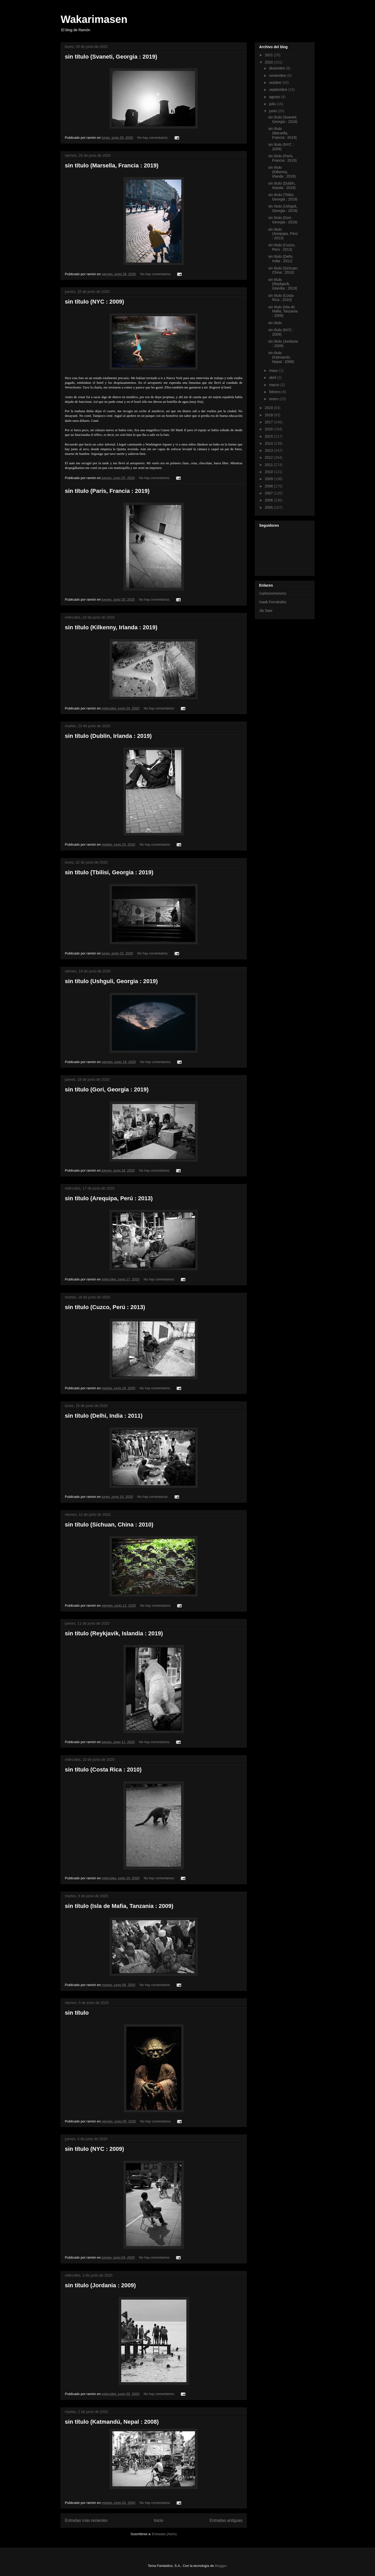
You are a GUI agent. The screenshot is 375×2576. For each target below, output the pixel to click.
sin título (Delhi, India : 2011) (103, 1415)
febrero (275, 392)
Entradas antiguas (226, 2520)
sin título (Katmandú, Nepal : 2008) (112, 2421)
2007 (269, 493)
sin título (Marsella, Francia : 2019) (111, 165)
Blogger (220, 2566)
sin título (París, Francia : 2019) (107, 491)
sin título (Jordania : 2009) (100, 2285)
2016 (269, 429)
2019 (269, 408)
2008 (269, 486)
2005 (269, 507)
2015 (269, 436)
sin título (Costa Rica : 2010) (103, 1769)
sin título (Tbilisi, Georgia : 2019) (109, 872)
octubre (275, 82)
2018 (269, 415)
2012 (269, 457)
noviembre (278, 75)
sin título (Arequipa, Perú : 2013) (109, 1198)
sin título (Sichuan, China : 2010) (109, 1524)
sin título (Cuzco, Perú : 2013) (105, 1307)
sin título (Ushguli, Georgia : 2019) (111, 981)
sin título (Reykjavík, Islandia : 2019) (114, 1633)
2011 (269, 465)
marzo (274, 385)
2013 (269, 450)
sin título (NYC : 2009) (94, 301)
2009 (269, 479)
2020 (269, 62)
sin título (77, 2012)
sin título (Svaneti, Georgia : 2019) (111, 56)
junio (273, 111)
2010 (269, 472)
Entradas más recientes (86, 2520)
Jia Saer (265, 610)
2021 (269, 55)
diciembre (277, 68)
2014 (269, 443)
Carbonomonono (272, 593)
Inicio (158, 2520)
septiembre (278, 89)
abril (273, 377)
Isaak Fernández (272, 602)
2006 (269, 500)
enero (274, 399)
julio (273, 104)
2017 (269, 422)
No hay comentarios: (153, 138)
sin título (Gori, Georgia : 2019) (107, 1089)
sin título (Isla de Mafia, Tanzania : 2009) (119, 1906)
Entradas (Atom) (164, 2534)
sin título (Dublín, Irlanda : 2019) (108, 736)
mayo (274, 370)
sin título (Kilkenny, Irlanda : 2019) (111, 627)
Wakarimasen (94, 19)
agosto (275, 97)
